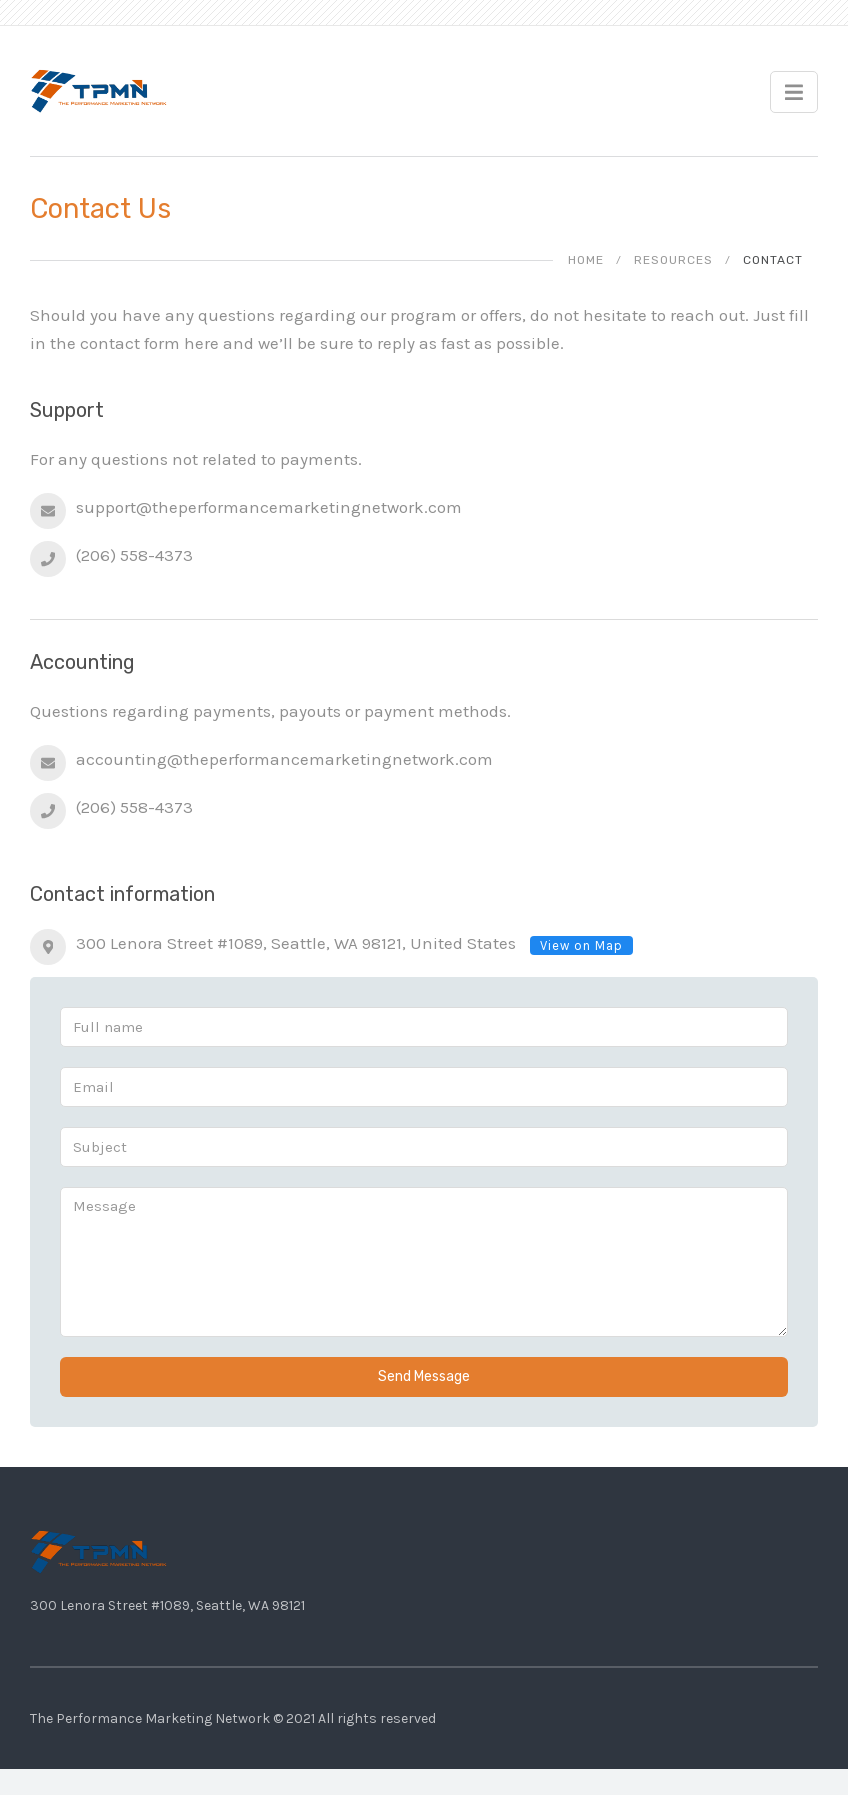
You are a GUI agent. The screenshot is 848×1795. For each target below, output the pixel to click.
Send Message (424, 1376)
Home (586, 260)
